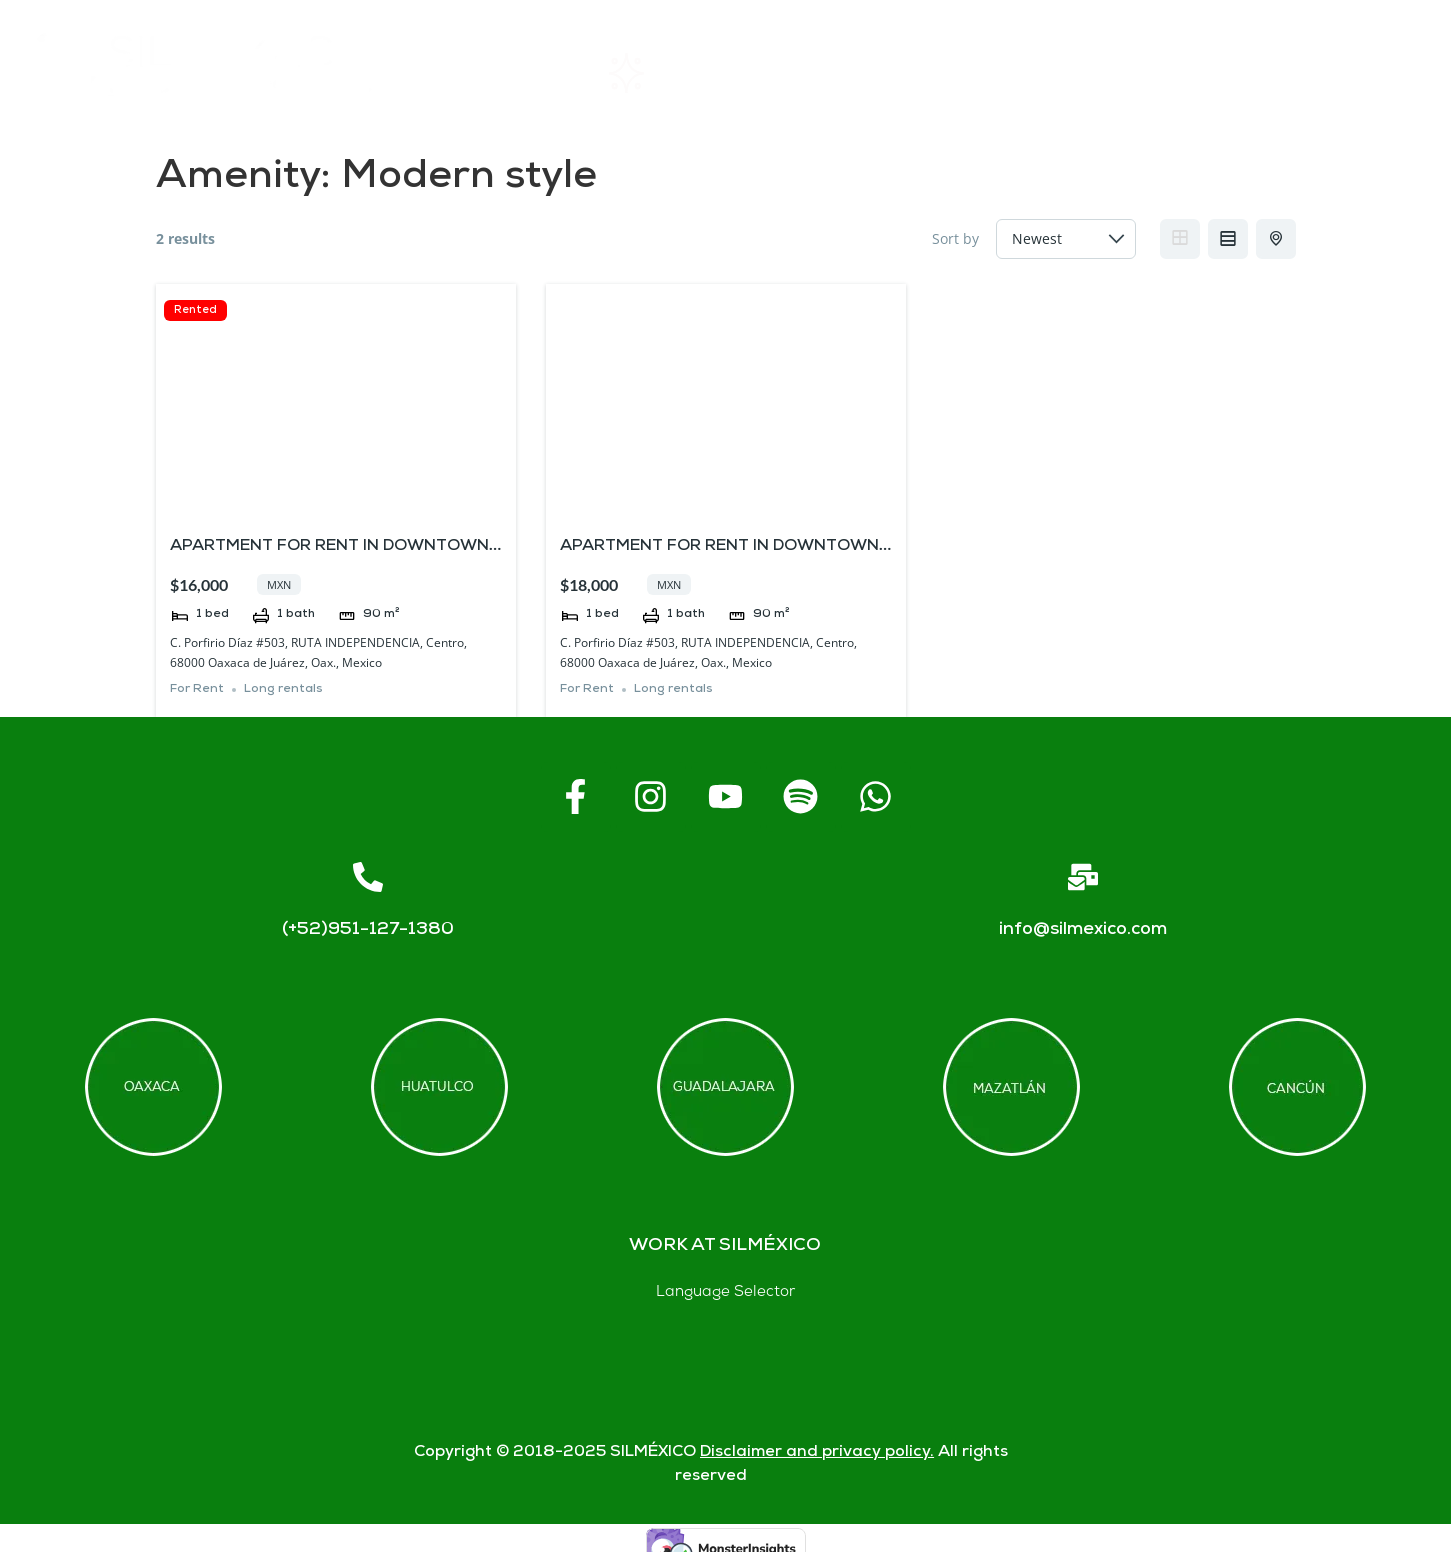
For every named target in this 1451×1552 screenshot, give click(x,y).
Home (491, 73)
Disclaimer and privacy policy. (817, 1452)
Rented (195, 310)
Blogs (1363, 73)
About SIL (838, 73)
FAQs (1009, 73)
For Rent (197, 689)
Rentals (657, 73)
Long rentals (283, 689)
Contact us (1186, 73)
